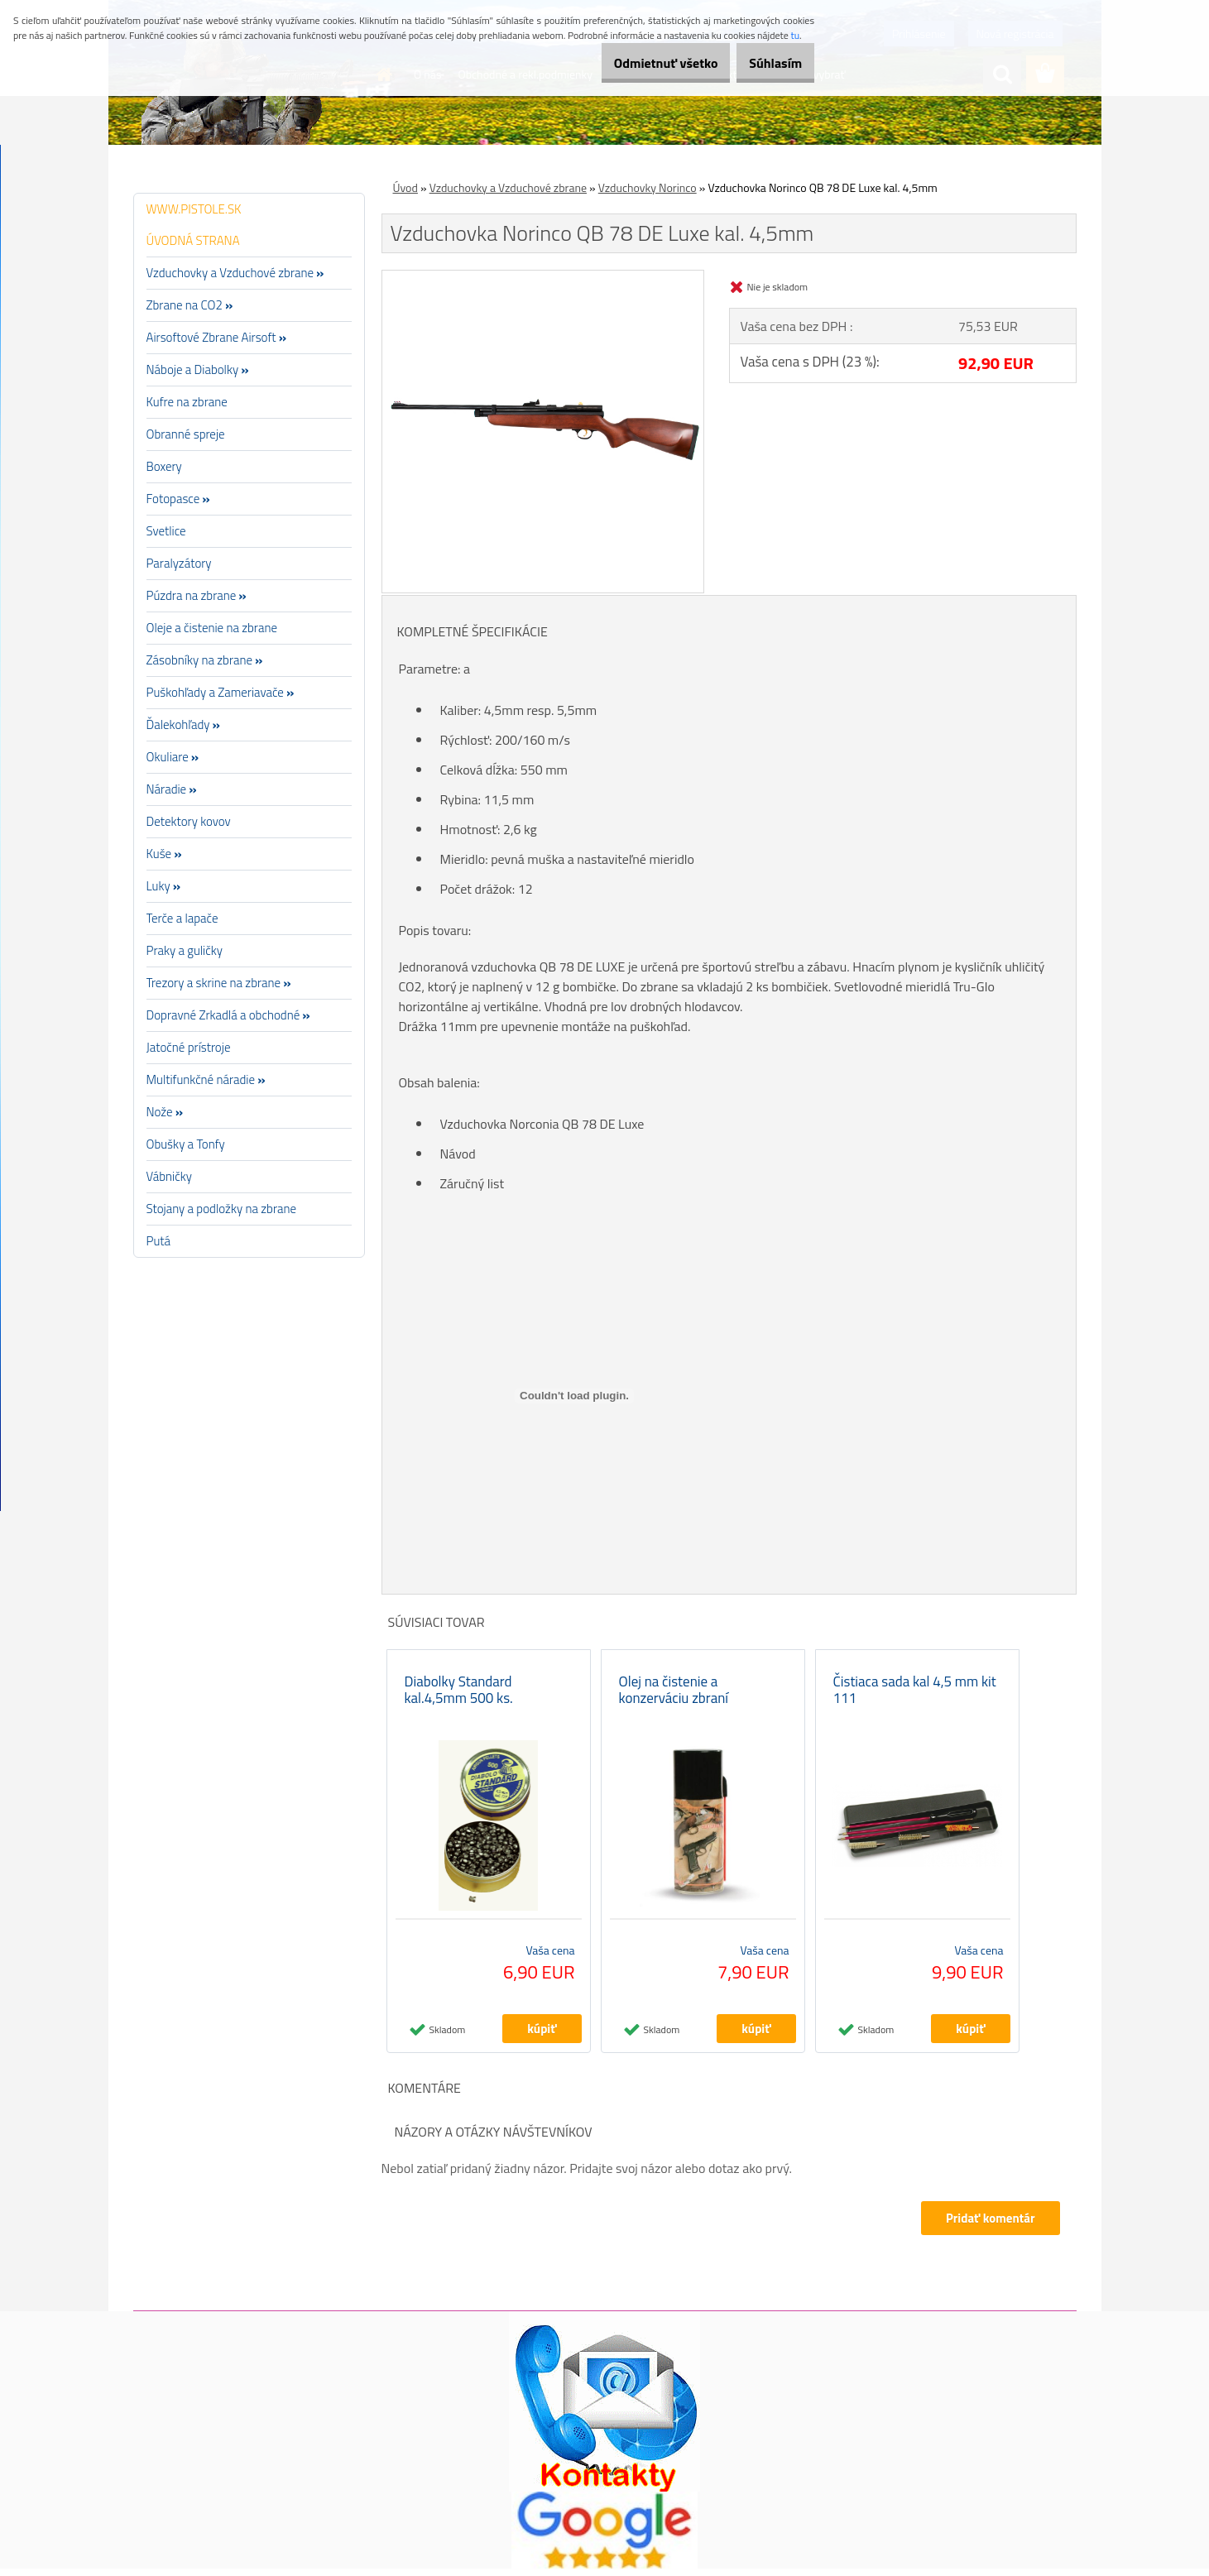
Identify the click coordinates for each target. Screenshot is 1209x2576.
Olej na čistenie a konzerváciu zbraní (674, 1697)
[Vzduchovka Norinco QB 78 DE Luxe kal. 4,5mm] (543, 277)
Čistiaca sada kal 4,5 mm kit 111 (914, 1697)
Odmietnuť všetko (640, 63)
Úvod (405, 187)
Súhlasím (767, 63)
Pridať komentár (989, 2225)
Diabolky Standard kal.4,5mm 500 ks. (459, 1697)
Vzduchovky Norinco (647, 187)
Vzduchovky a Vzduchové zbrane (508, 187)
